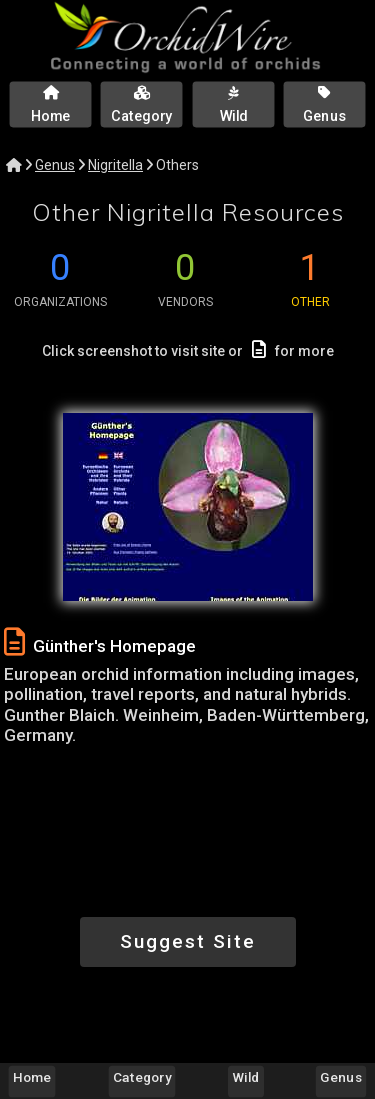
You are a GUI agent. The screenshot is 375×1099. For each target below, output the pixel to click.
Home (32, 1077)
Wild (246, 1077)
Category (142, 1077)
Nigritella (115, 165)
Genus (55, 165)
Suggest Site (188, 941)
